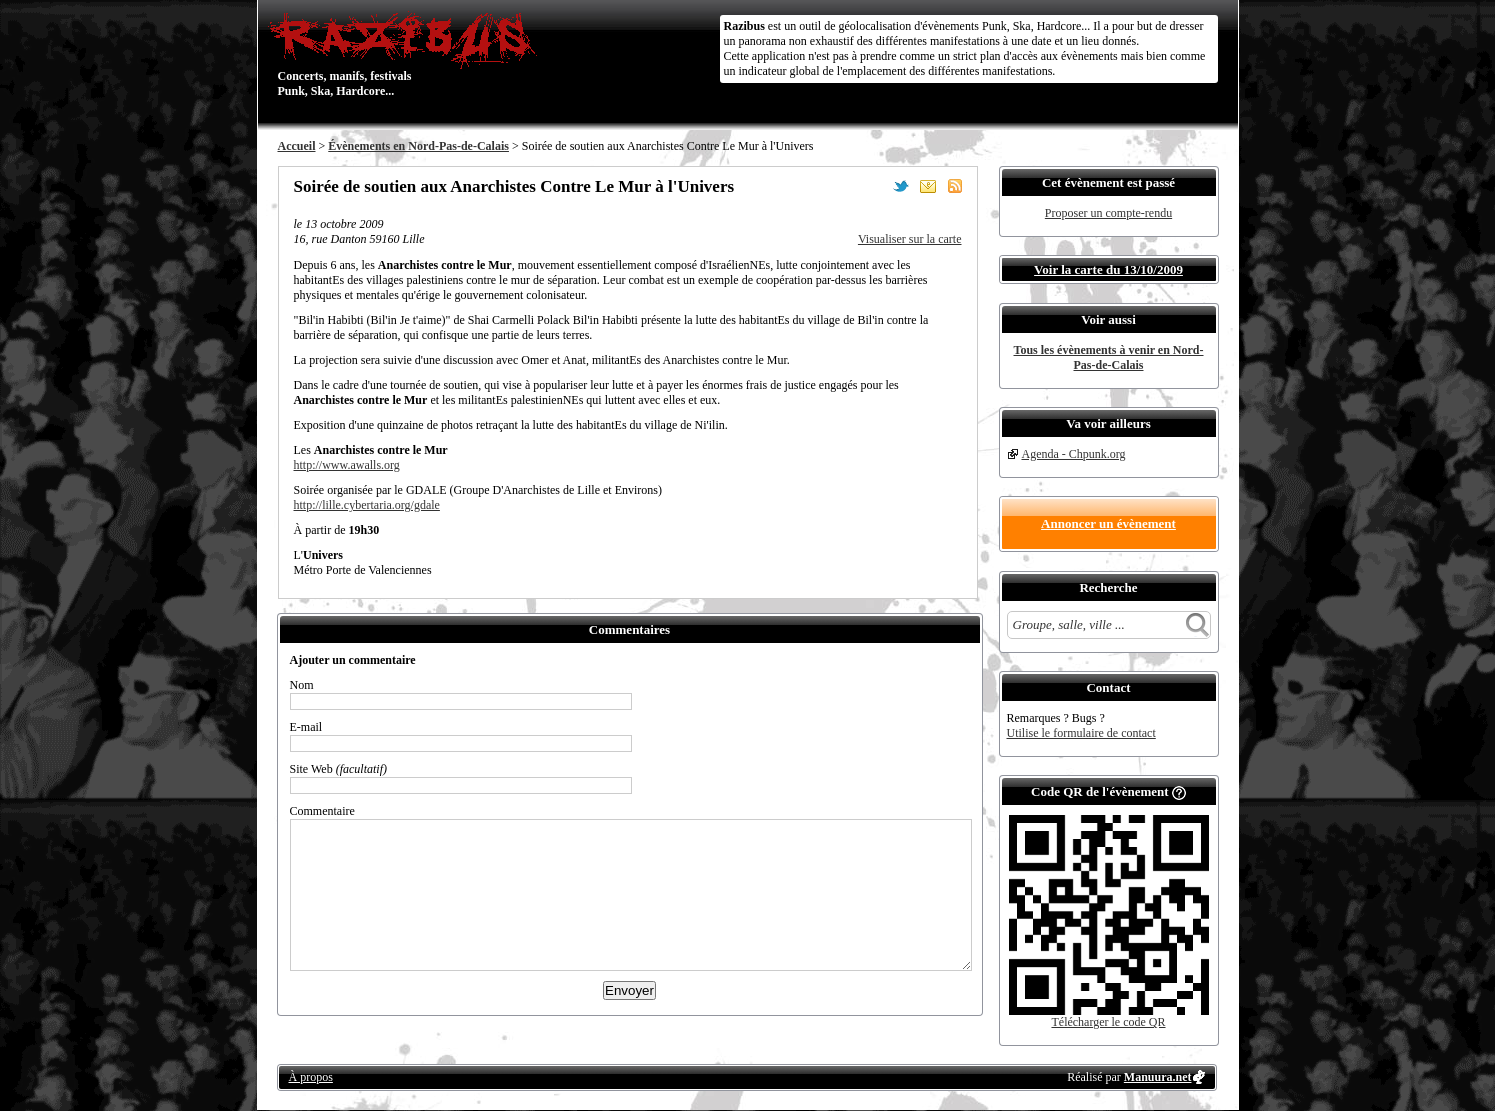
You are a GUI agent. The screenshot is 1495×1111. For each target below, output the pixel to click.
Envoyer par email (928, 186)
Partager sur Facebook (874, 186)
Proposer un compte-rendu (1108, 213)
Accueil (297, 146)
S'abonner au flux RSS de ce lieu (955, 186)
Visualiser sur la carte (910, 239)
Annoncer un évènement (1108, 523)
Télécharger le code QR (1108, 1022)
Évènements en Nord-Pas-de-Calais (418, 146)
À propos (311, 1077)
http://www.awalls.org (347, 465)
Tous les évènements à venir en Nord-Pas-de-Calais (1109, 357)
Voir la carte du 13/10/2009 (1108, 269)
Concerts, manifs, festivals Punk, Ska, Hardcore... (407, 54)
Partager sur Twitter (901, 186)
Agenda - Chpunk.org (1074, 454)
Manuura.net (1158, 1077)
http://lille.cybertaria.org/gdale (367, 505)
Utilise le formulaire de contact (1081, 733)
